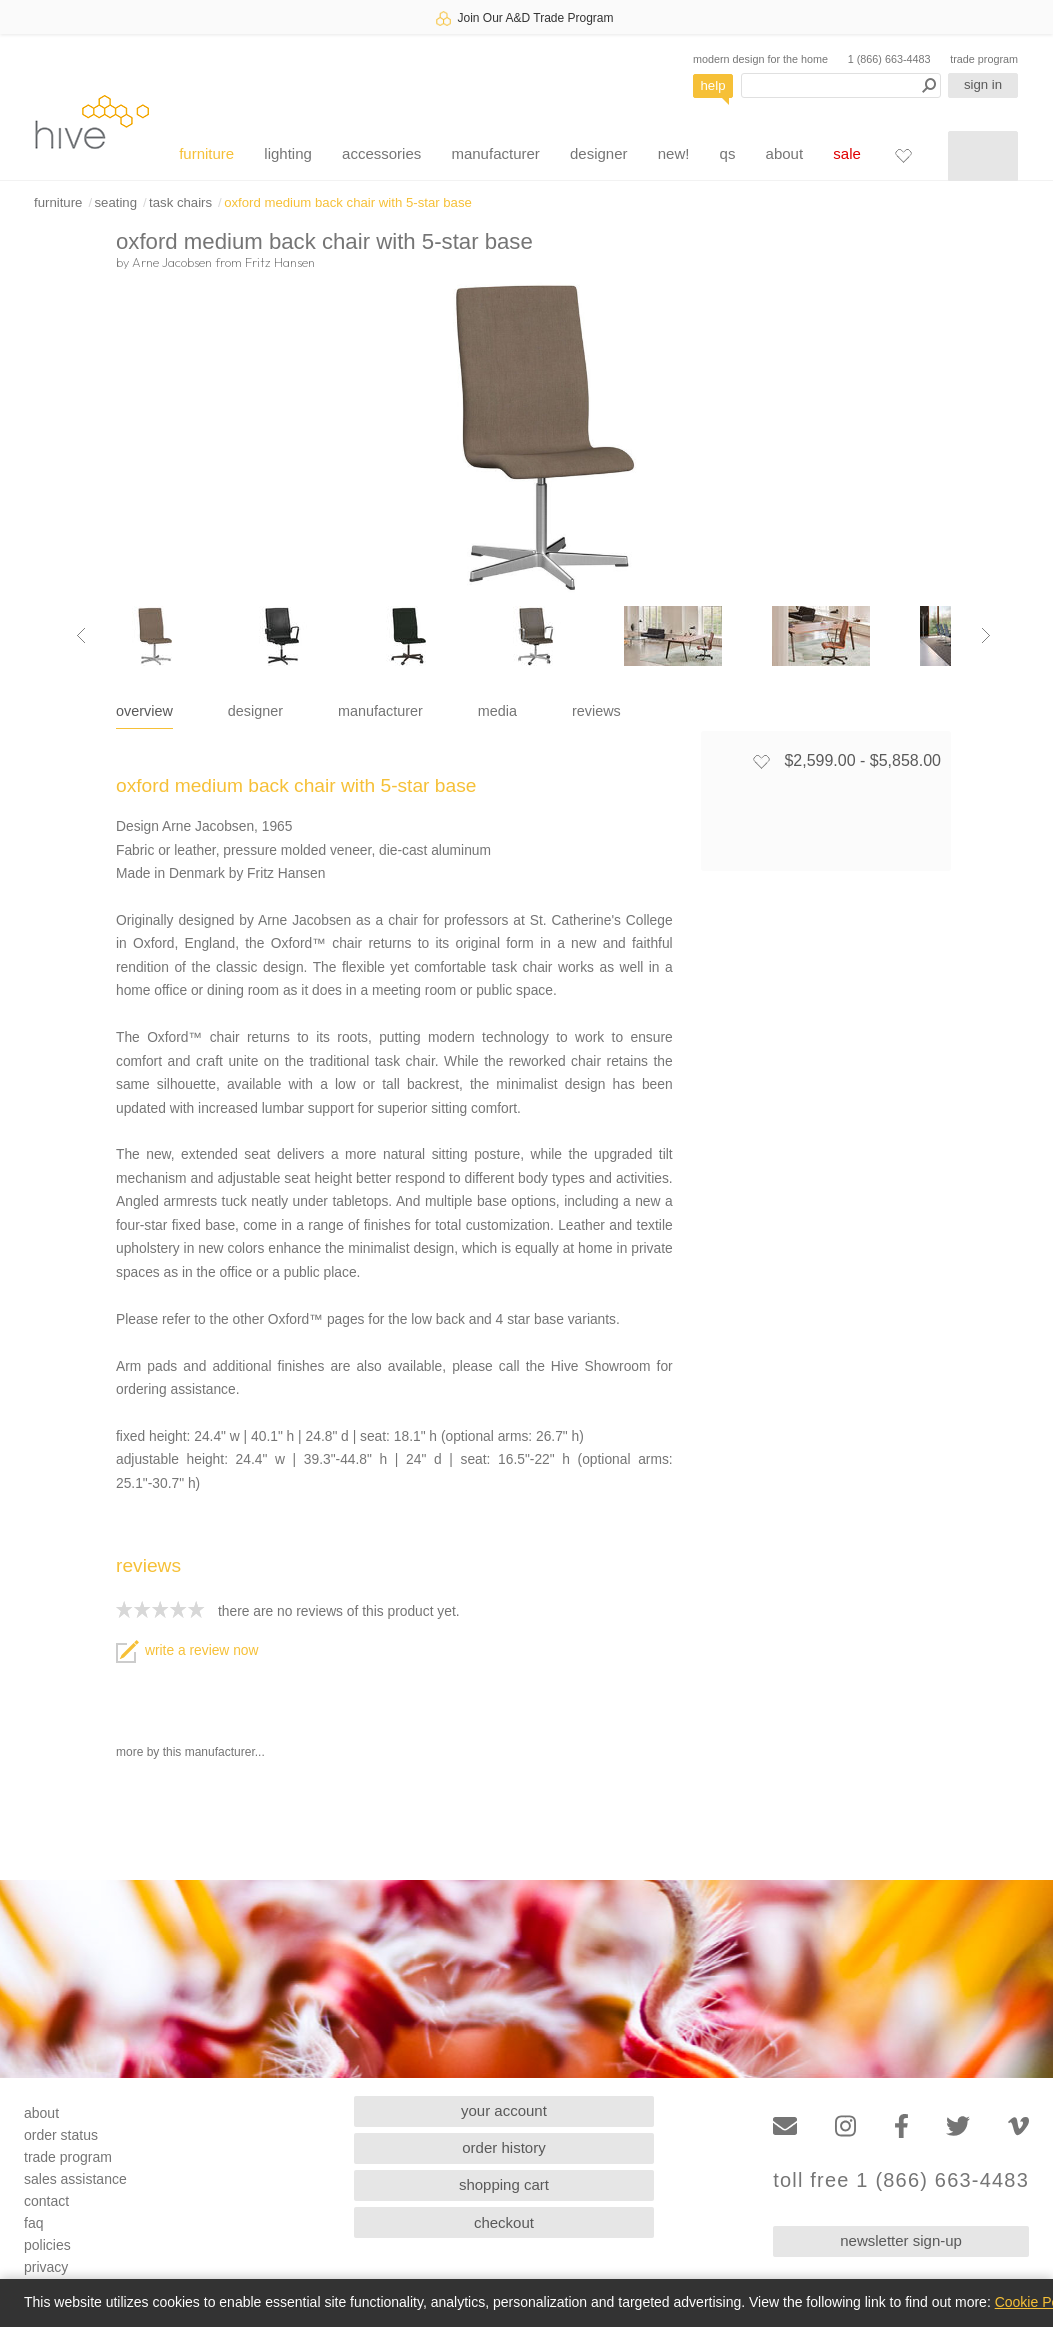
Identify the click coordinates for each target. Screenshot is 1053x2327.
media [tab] (497, 711)
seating (115, 202)
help (713, 85)
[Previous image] (81, 636)
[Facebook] (901, 2126)
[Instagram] (845, 2126)
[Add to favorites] (761, 761)
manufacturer (495, 153)
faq (33, 2223)
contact (46, 2201)
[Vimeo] (1018, 2126)
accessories (381, 153)
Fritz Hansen (280, 262)
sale (847, 153)
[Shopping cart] (983, 156)
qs (728, 153)
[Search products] (841, 85)
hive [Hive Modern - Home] (92, 121)
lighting (288, 153)
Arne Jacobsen (172, 262)
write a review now (187, 1650)
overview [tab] (144, 711)
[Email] (785, 2126)
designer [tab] (255, 711)
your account (504, 2110)
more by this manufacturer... (190, 1752)
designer (599, 153)
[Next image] (986, 636)
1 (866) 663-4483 (889, 59)
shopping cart (504, 2184)
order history (503, 2147)
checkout (504, 2222)
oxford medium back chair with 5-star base (348, 202)
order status (61, 2135)
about (785, 153)
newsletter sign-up (901, 2240)
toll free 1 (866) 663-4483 (901, 2180)
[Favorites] (903, 155)
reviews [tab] (596, 711)
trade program (984, 59)
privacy (46, 2267)
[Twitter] (958, 2126)
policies (47, 2245)
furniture (206, 153)
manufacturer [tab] (380, 711)
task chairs (180, 202)
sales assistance (75, 2179)
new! (674, 153)
